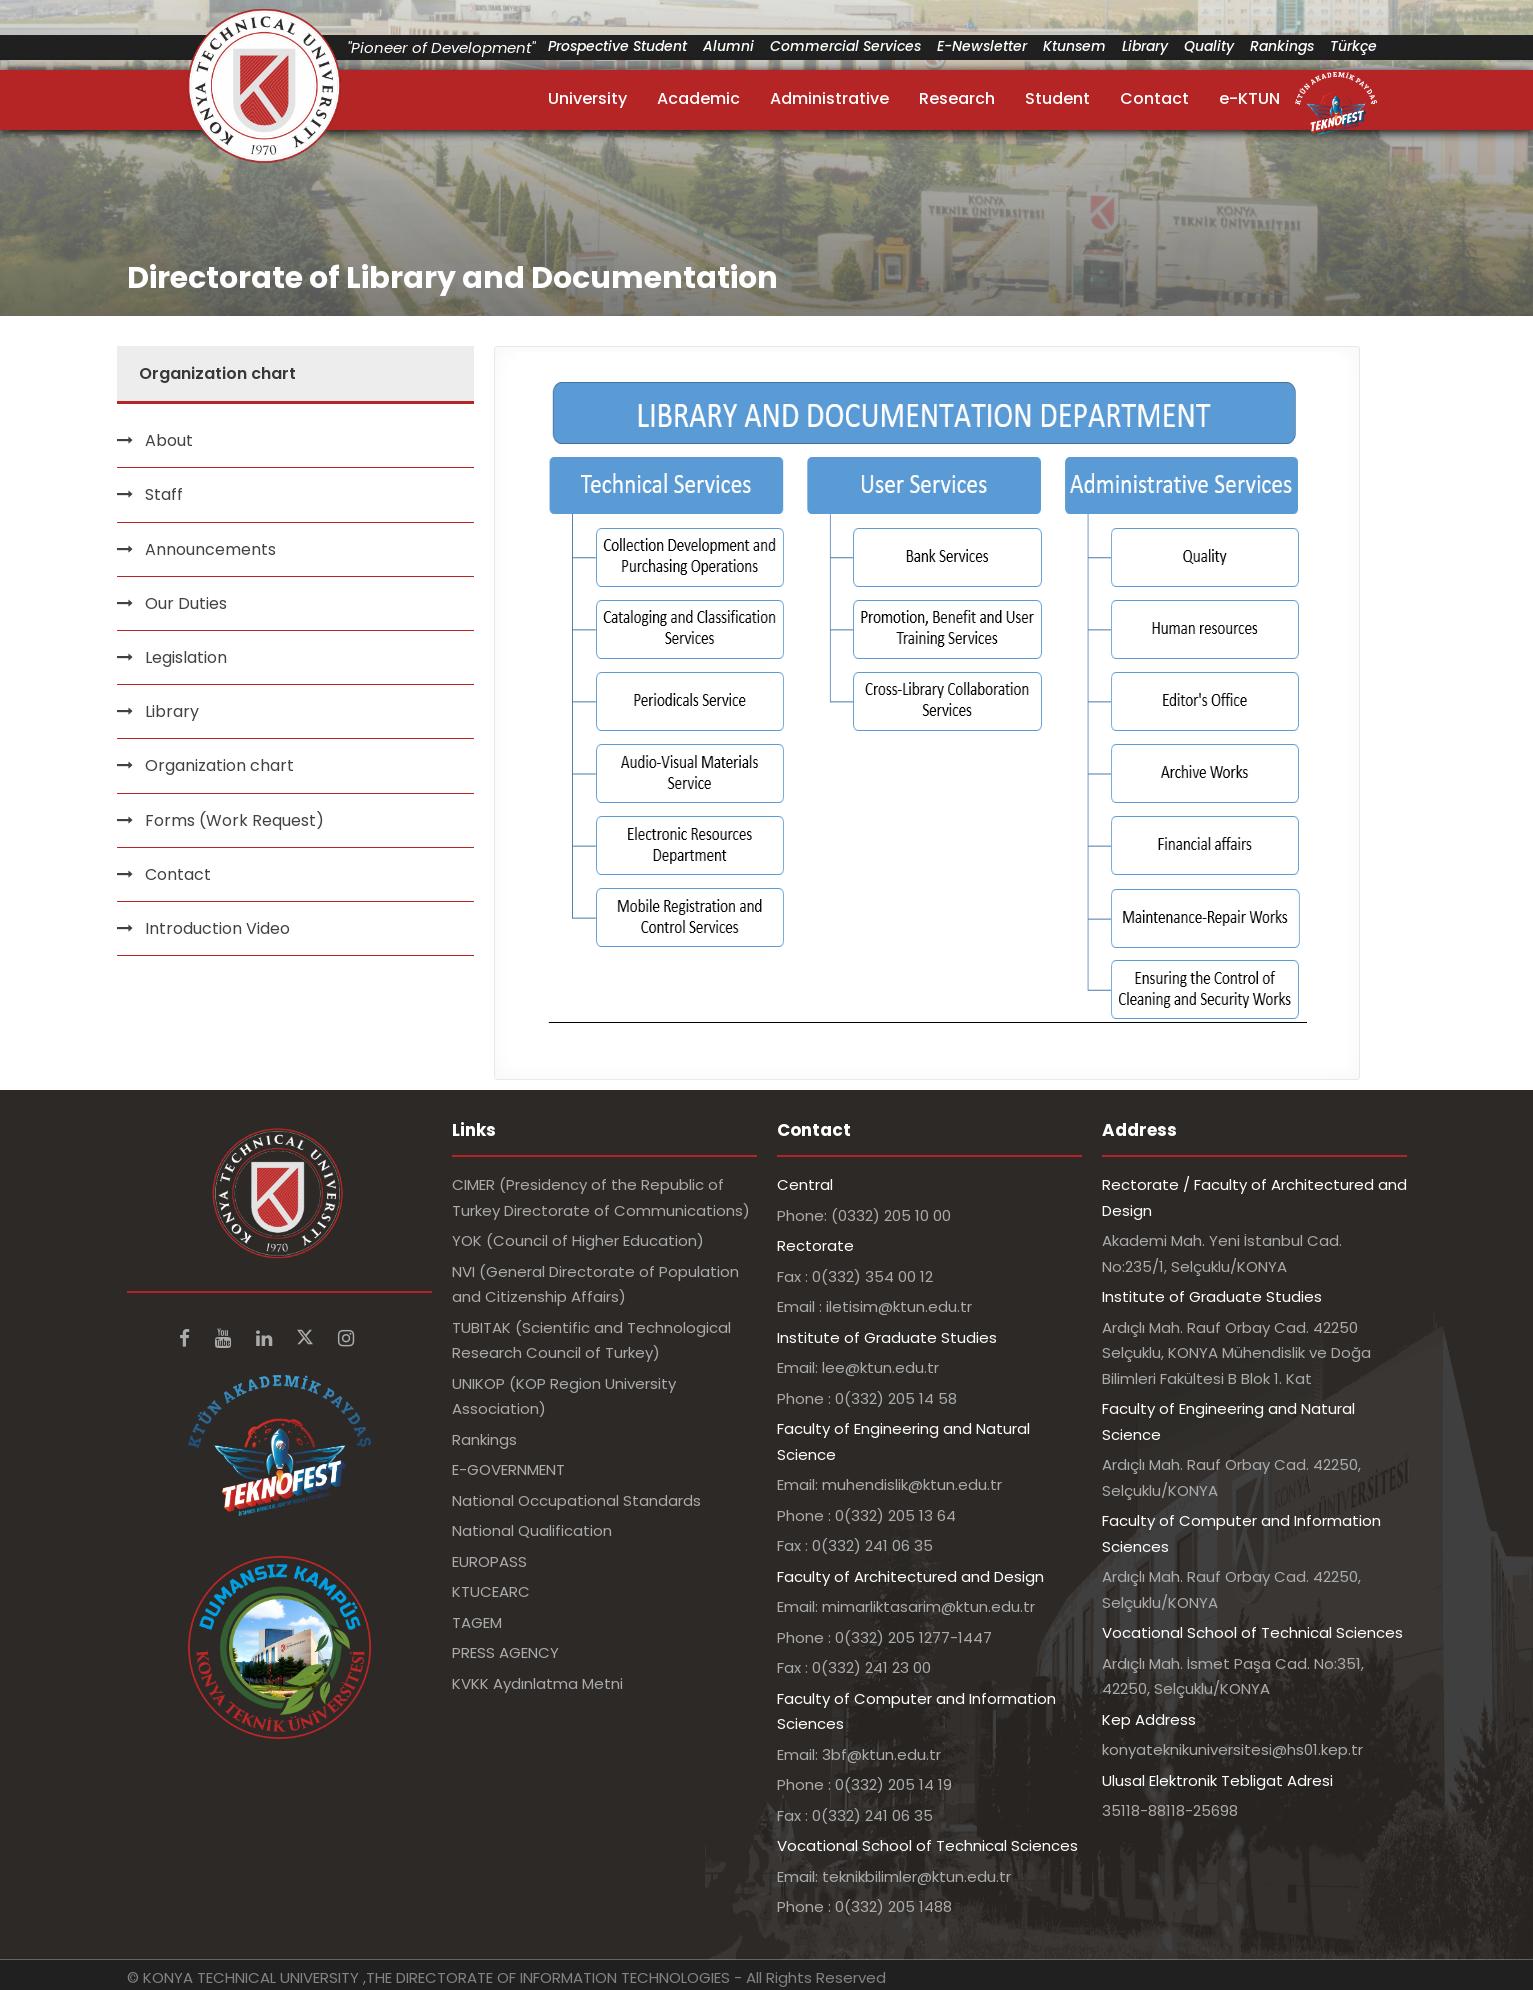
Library (1145, 46)
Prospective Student (617, 46)
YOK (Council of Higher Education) (578, 1240)
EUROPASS (489, 1561)
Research (957, 98)
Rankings (1282, 46)
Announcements (210, 549)
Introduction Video (217, 928)
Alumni (728, 46)
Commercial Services (845, 46)
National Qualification (532, 1530)
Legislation (186, 657)
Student (1057, 98)
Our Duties (186, 603)
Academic (698, 98)
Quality (1209, 46)
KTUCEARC (491, 1591)
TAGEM (477, 1622)
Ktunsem (1074, 46)
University (587, 98)
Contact (1154, 98)
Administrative (829, 98)
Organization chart (219, 765)
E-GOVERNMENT (508, 1469)
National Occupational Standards (576, 1500)
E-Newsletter (982, 46)
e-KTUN (1249, 98)
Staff (164, 494)
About (169, 440)
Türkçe (1353, 46)
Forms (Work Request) (234, 820)
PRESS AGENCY (505, 1652)
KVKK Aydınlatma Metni (537, 1683)
